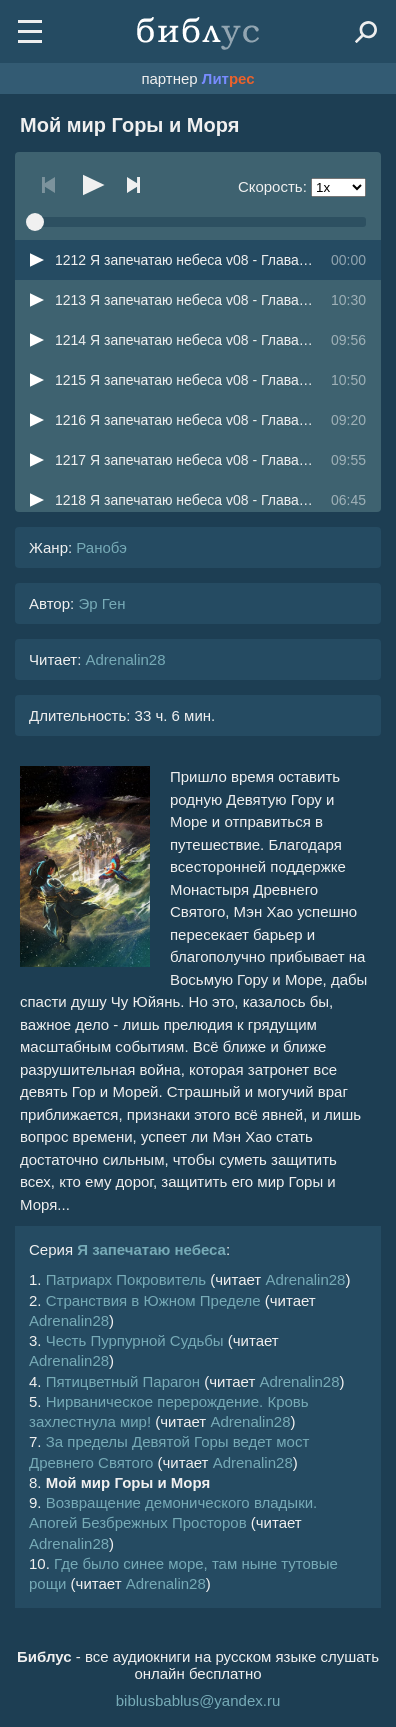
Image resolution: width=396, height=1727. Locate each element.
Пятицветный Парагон (123, 1381)
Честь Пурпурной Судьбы (135, 1340)
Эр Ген (101, 603)
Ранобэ (101, 547)
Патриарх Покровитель (126, 1279)
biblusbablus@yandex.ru (198, 1700)
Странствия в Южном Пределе (153, 1300)
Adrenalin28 (125, 659)
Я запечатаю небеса (151, 1249)
